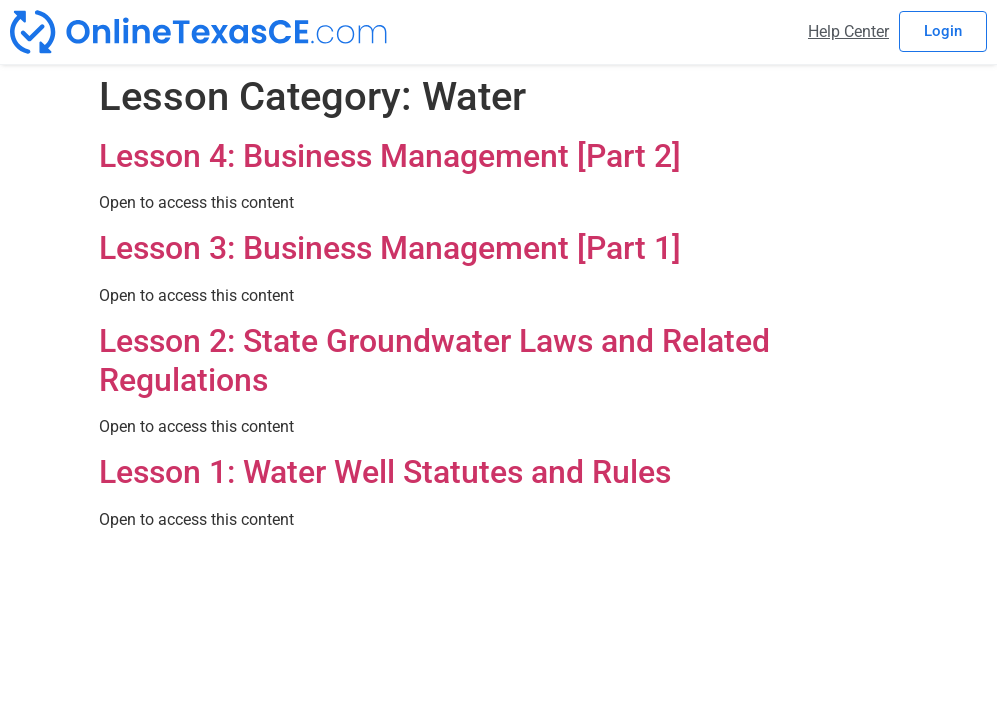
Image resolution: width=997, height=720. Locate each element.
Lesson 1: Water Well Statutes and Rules (385, 472)
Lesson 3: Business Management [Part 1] (390, 248)
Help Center (848, 31)
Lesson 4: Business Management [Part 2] (390, 156)
